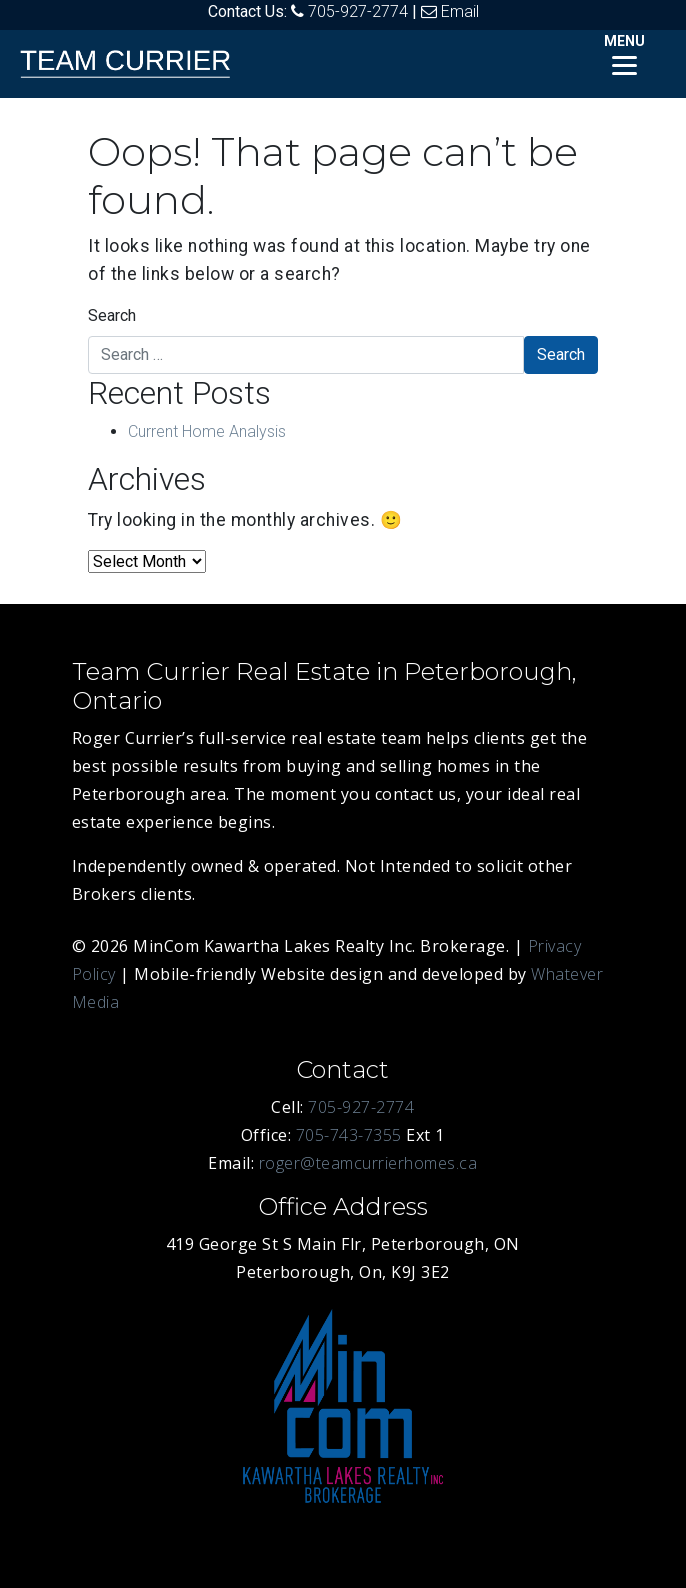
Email (460, 11)
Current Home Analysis (207, 431)
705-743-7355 (349, 1135)
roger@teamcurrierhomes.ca (368, 1163)
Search (112, 315)
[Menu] (624, 52)
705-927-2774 (358, 11)
